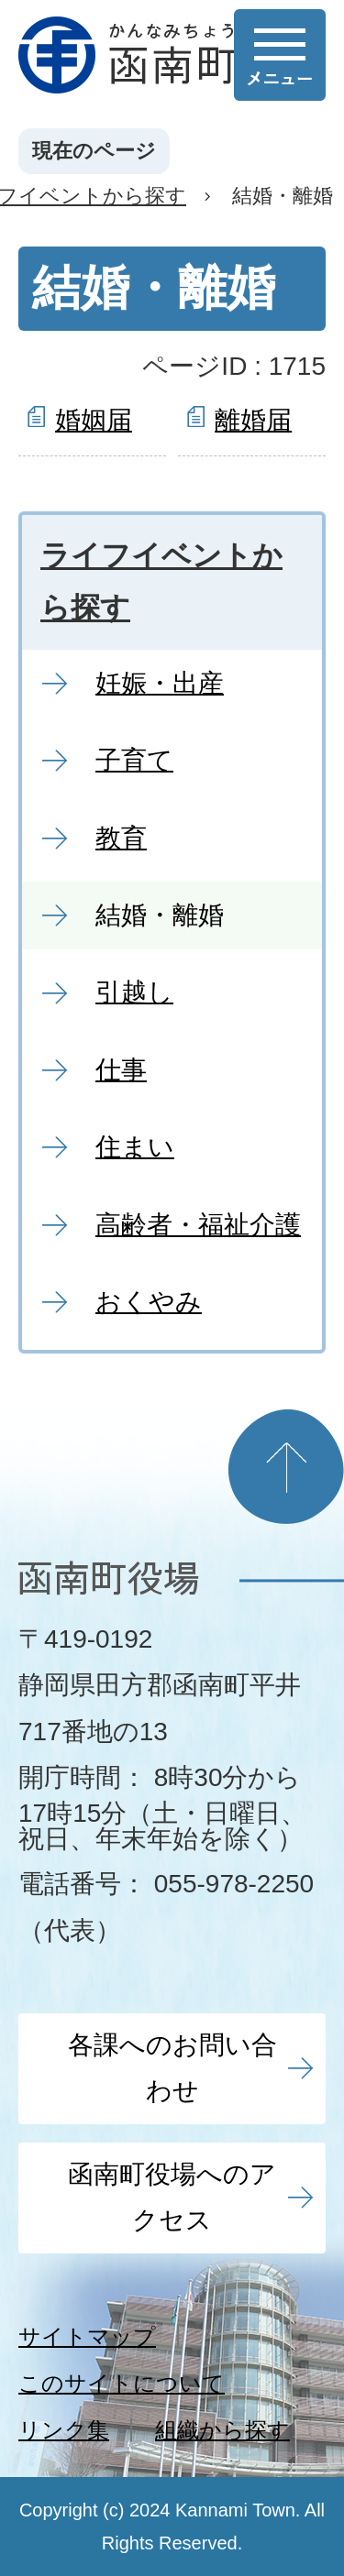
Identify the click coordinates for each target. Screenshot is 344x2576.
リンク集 (63, 2429)
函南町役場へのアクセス (172, 2197)
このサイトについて (121, 2383)
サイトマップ (87, 2336)
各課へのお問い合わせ (172, 2068)
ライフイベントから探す (161, 582)
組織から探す (222, 2429)
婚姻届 (93, 420)
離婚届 (253, 420)
